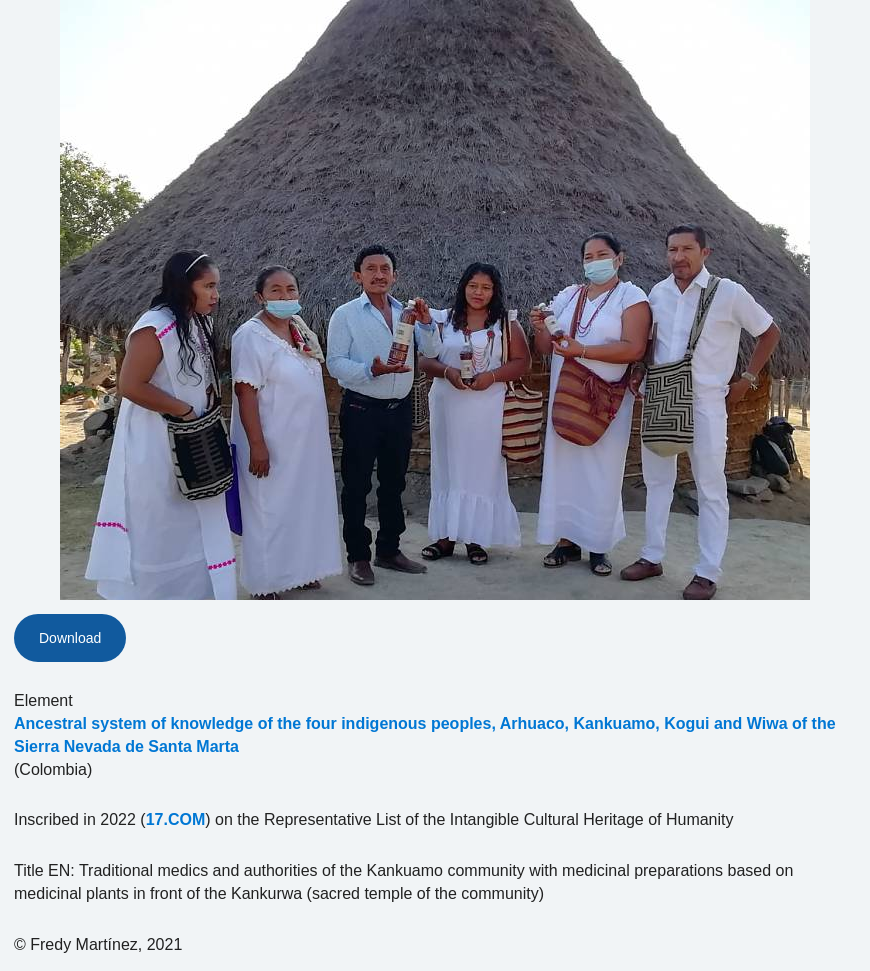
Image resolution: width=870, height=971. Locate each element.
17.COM (176, 819)
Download (70, 638)
